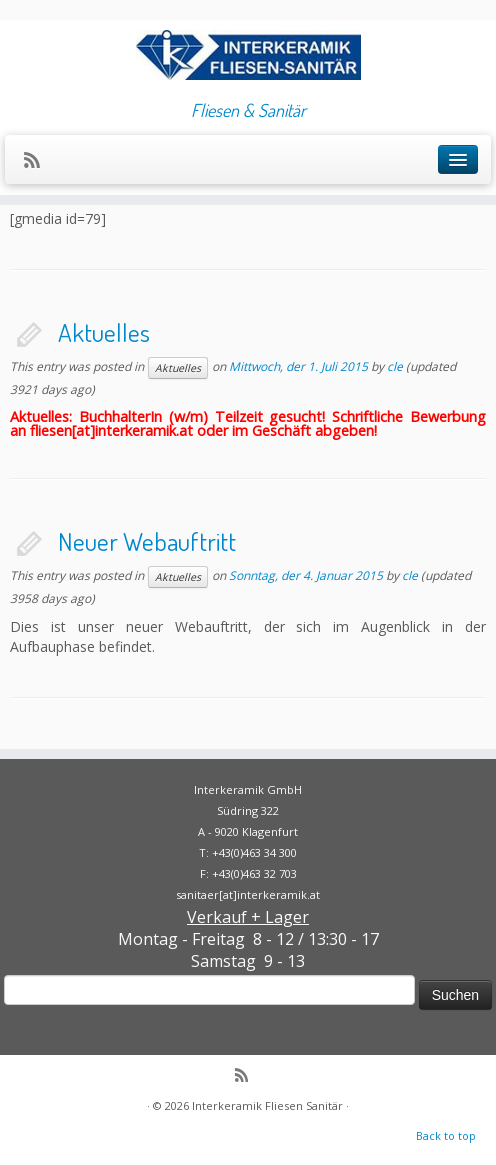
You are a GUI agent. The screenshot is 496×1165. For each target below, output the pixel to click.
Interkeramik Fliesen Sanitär (267, 1105)
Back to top (446, 1135)
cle (395, 366)
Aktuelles (104, 332)
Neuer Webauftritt (147, 541)
